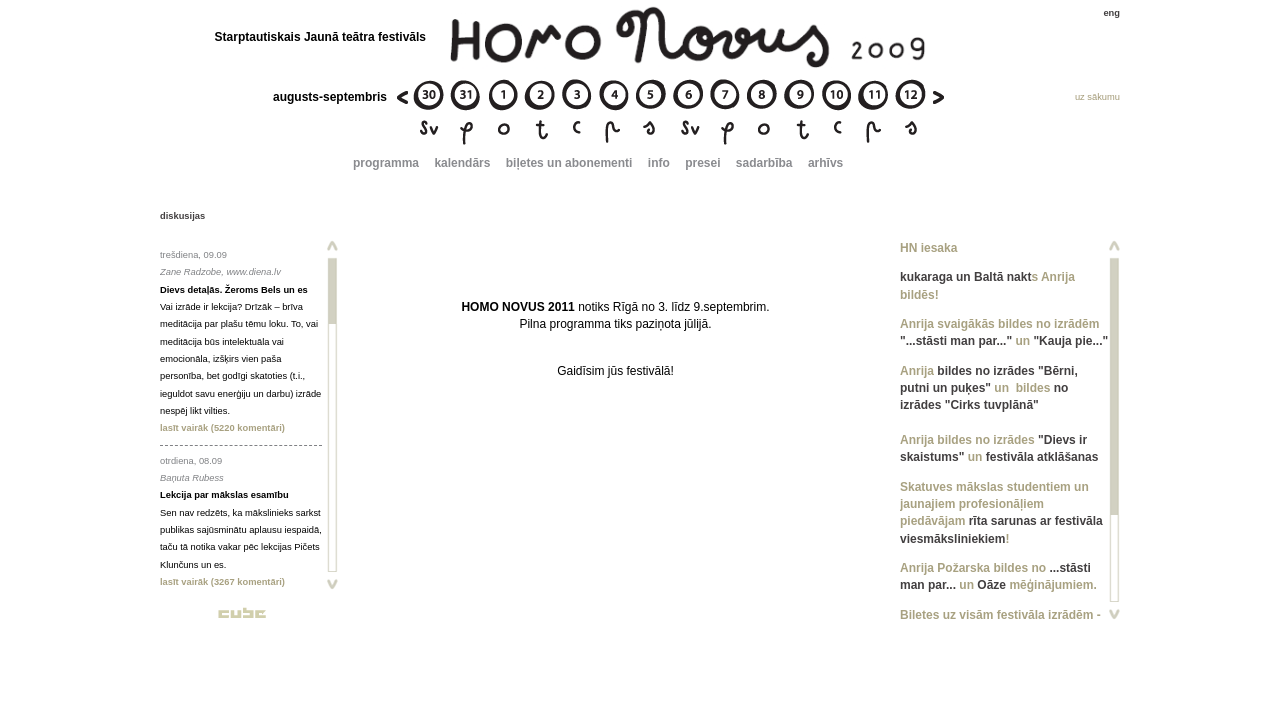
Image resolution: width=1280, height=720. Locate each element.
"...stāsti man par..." (956, 341)
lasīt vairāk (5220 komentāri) (222, 428)
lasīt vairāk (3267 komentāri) (222, 582)
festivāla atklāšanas (1042, 457)
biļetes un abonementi (569, 163)
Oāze (991, 585)
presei (702, 163)
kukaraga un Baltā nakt (965, 277)
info (659, 163)
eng (1111, 13)
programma (386, 163)
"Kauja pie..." (1070, 341)
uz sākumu (1097, 97)
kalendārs (462, 163)
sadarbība (764, 163)
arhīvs (825, 163)
